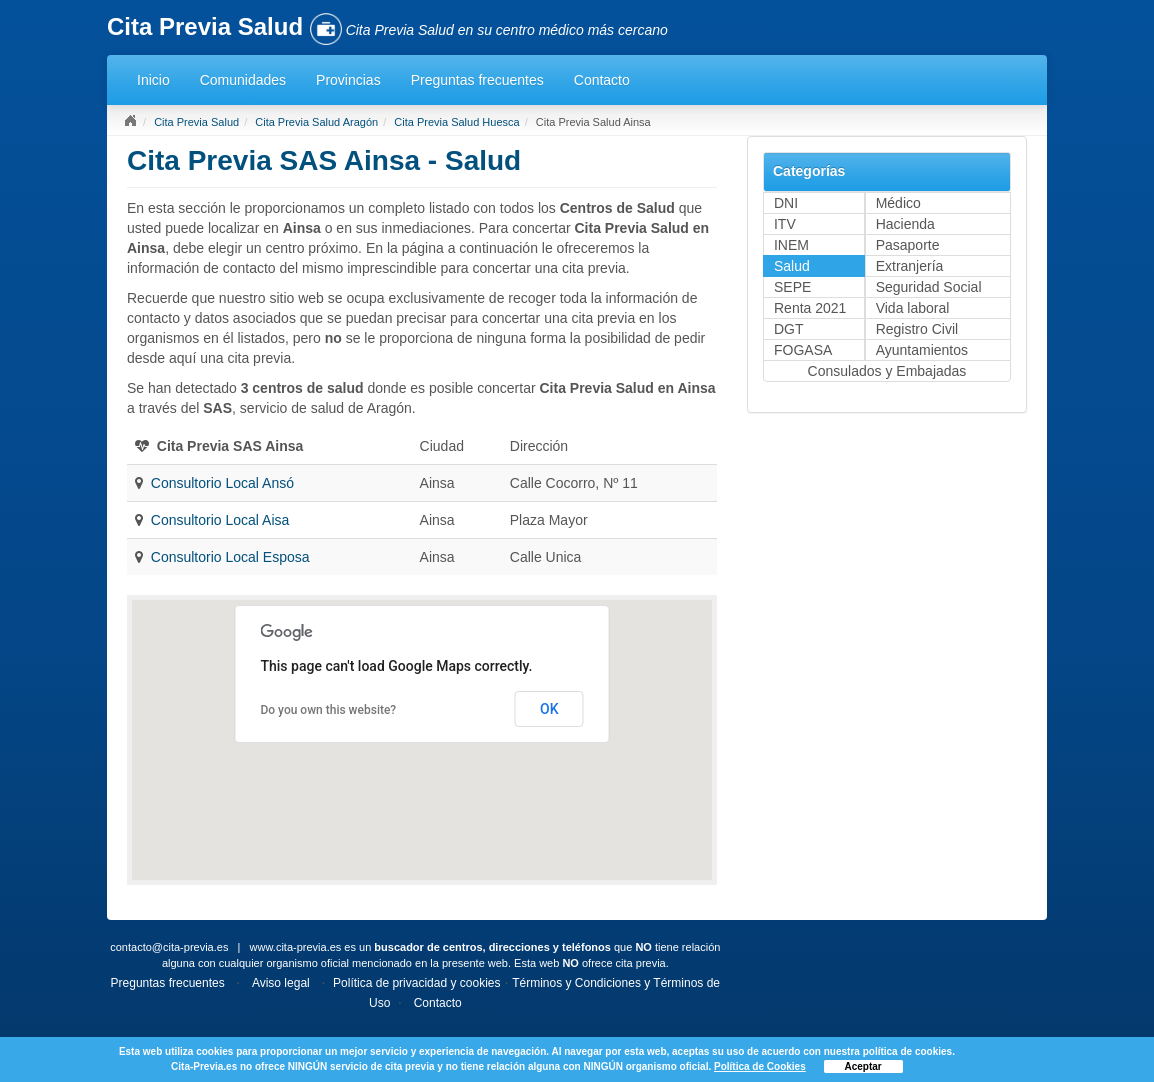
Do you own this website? (328, 710)
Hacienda (905, 224)
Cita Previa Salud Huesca (456, 122)
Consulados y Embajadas (887, 371)
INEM (791, 245)
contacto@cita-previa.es (169, 947)
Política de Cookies (760, 1066)
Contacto (602, 80)
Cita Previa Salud (196, 122)
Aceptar (863, 1066)
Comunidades (243, 80)
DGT (789, 329)
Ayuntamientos (922, 350)
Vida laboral (913, 308)
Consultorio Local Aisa (220, 520)
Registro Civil (917, 329)
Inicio (153, 80)
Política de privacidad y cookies (416, 983)
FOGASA (803, 350)
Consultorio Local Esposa (230, 557)
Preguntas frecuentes (477, 80)
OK (549, 709)
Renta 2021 (810, 308)
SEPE (792, 287)
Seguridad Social (929, 287)
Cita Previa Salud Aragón (316, 122)
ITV (785, 224)
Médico (898, 203)
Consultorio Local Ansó (222, 483)
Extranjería (910, 266)
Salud (792, 266)
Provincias (348, 80)
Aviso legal (281, 983)
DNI (786, 203)
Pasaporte (908, 245)
